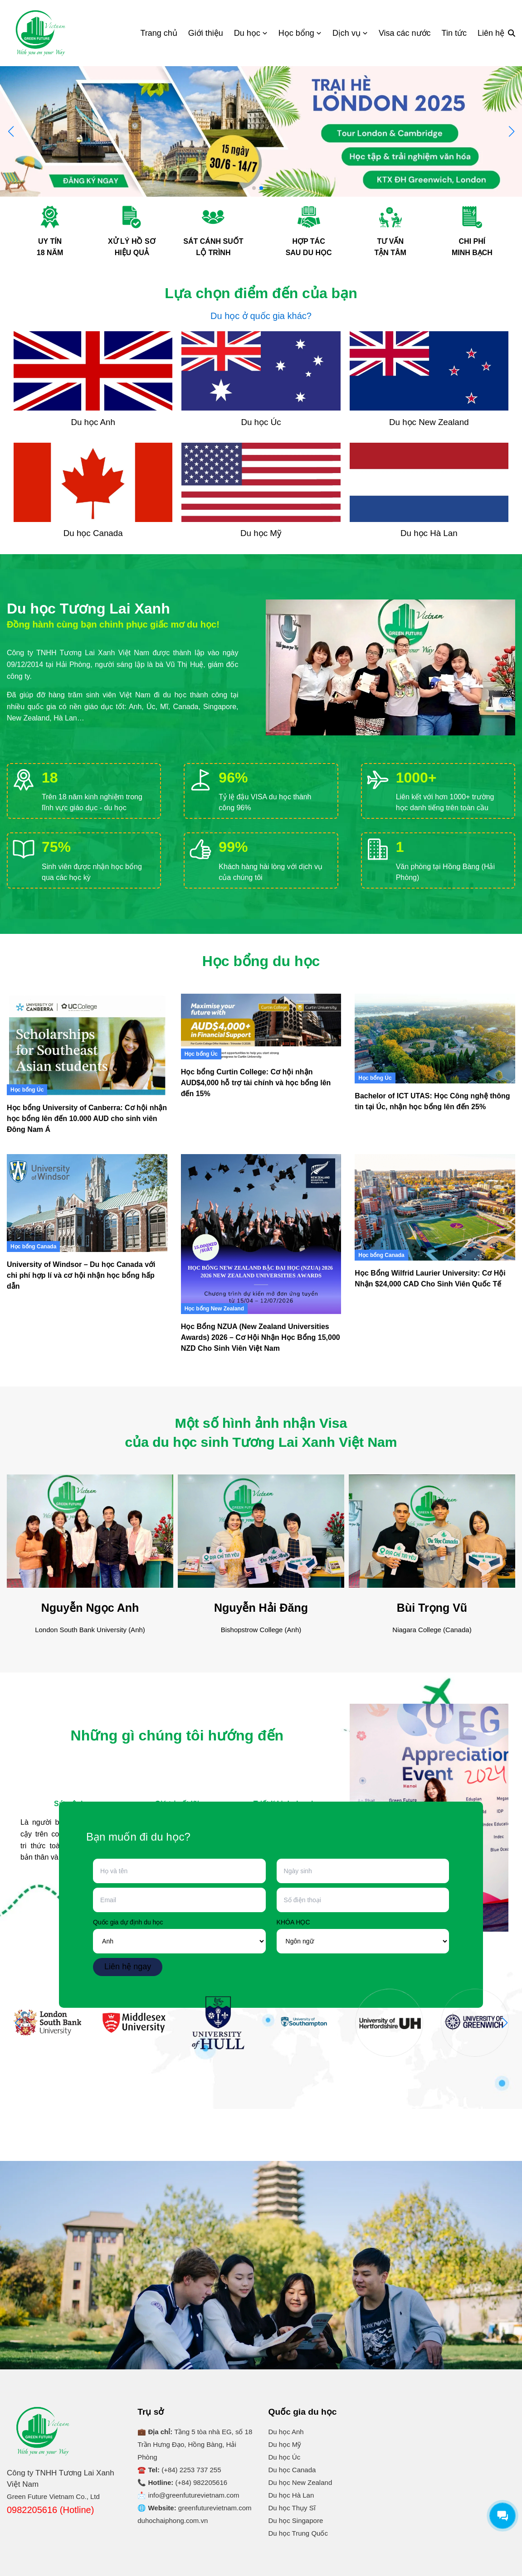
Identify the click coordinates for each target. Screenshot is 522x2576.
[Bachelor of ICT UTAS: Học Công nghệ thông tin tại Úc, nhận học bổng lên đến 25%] (435, 1038)
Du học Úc (284, 2457)
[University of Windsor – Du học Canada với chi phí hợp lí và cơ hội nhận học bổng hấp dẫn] (87, 1203)
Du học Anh (286, 2432)
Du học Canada (292, 2470)
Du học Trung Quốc (298, 2533)
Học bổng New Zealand (214, 1308)
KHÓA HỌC (293, 1922)
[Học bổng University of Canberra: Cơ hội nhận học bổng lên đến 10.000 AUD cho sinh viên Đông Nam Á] (87, 1044)
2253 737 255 (200, 2470)
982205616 (210, 2482)
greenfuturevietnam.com (215, 2508)
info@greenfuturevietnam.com (193, 2495)
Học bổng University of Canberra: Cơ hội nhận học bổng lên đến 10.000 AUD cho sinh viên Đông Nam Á (87, 1118)
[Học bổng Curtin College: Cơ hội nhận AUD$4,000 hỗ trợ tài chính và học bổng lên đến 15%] (261, 1026)
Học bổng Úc (27, 1090)
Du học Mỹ (285, 2444)
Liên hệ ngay (127, 1966)
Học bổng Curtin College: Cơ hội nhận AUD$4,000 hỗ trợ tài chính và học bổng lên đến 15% (256, 1082)
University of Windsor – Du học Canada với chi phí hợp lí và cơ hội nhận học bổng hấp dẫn (81, 1275)
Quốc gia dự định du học (128, 1922)
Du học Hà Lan (291, 2495)
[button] (511, 131)
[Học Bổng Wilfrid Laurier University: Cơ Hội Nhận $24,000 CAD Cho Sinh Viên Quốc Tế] (435, 1207)
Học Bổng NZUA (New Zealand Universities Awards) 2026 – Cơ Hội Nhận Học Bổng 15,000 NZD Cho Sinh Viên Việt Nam (260, 1337)
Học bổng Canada (33, 1246)
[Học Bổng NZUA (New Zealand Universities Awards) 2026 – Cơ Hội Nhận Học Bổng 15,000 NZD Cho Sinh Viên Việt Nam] (261, 1234)
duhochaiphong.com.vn (172, 2520)
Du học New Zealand (300, 2482)
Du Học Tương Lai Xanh (436, 2410)
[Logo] (41, 33)
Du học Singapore (295, 2520)
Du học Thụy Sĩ (292, 2508)
